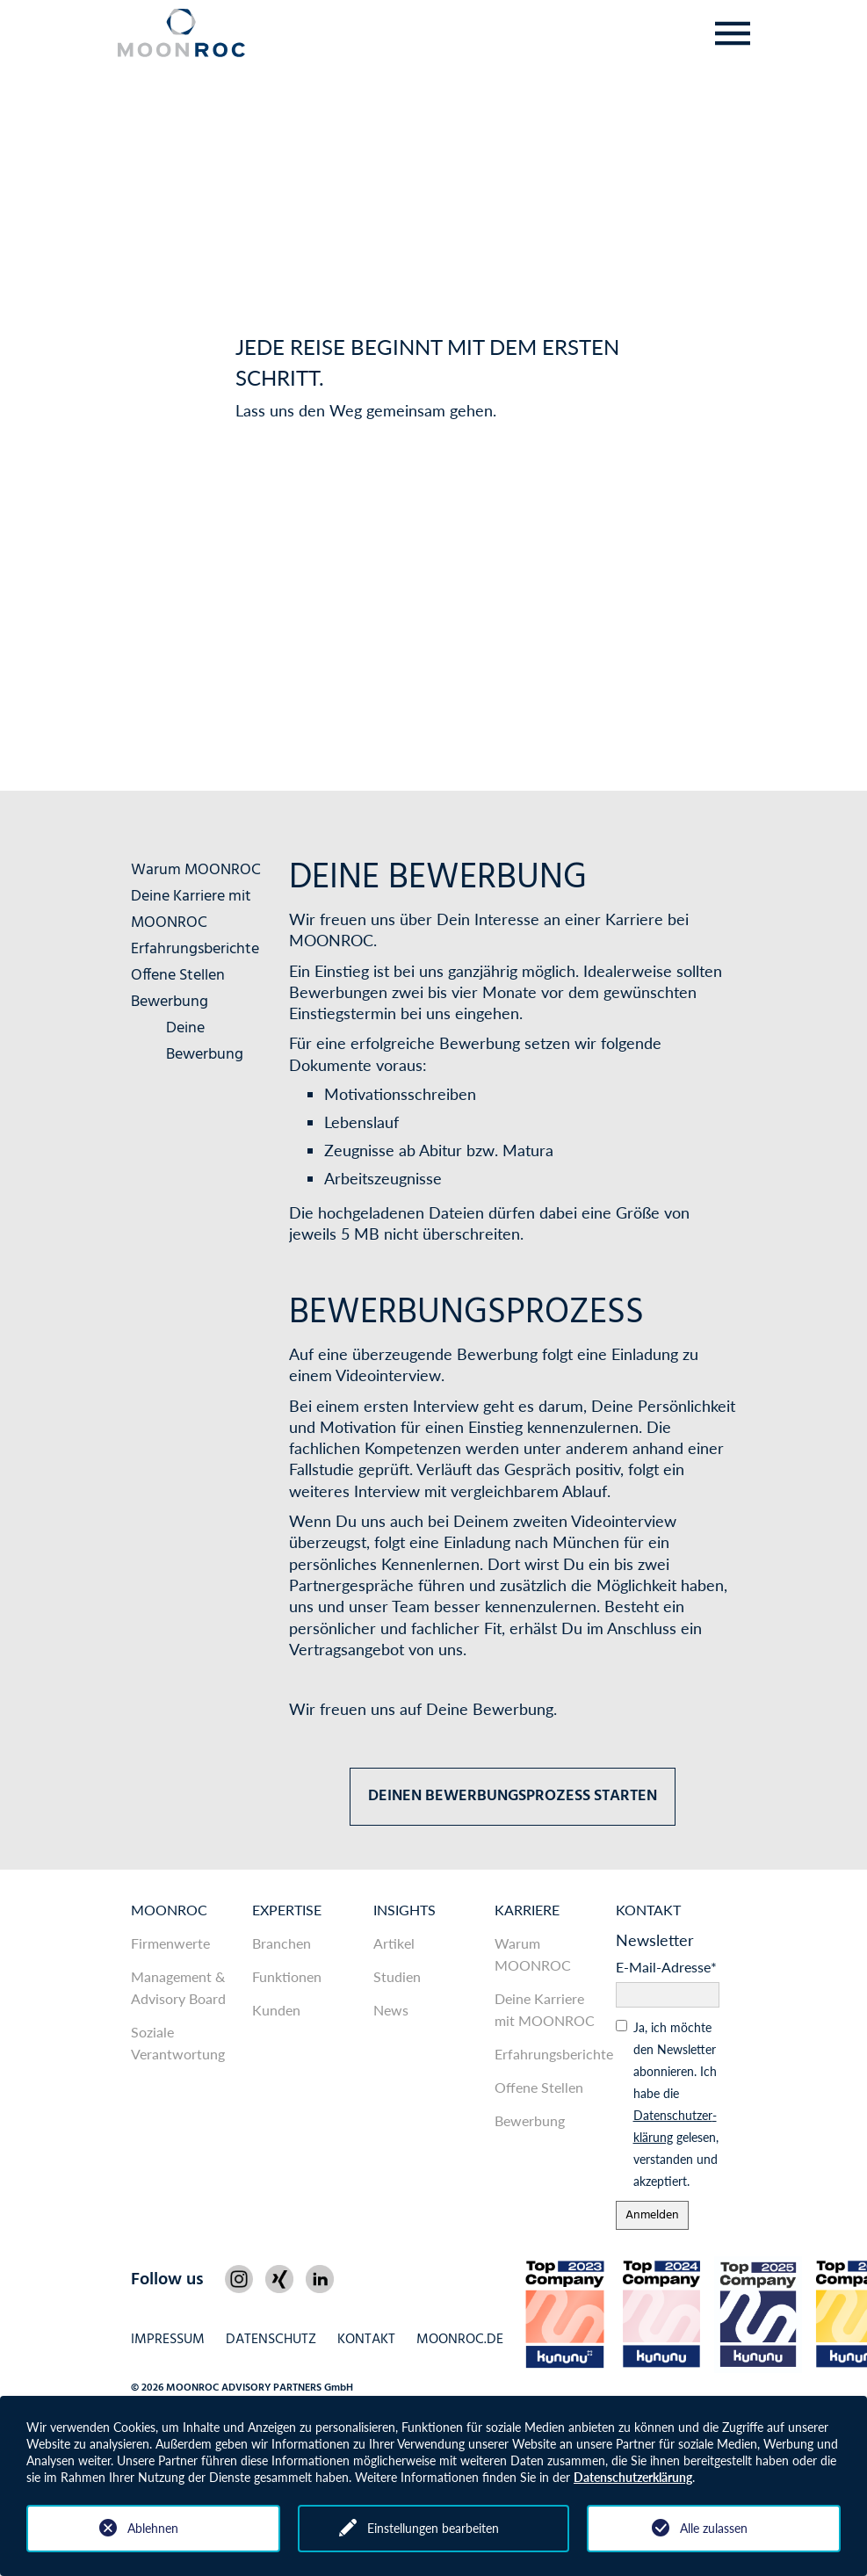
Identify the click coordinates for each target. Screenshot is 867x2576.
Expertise (287, 1909)
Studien (397, 1976)
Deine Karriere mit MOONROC (191, 910)
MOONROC (169, 1909)
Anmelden (652, 2215)
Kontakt (648, 1909)
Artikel (394, 1943)
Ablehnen (152, 2528)
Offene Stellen (178, 975)
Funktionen (287, 1976)
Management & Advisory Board (178, 1987)
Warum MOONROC (196, 870)
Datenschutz (271, 2340)
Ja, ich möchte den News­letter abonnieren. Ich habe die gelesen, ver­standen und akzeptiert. (676, 2104)
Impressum (168, 2340)
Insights (404, 1909)
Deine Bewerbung (204, 1041)
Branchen (281, 1943)
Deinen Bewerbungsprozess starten (512, 1796)
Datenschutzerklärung (633, 2477)
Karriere (527, 1909)
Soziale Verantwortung (178, 2042)
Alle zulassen (714, 2528)
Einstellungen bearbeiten (433, 2528)
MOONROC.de (459, 2340)
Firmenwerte (170, 1943)
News (390, 2009)
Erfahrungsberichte (195, 949)
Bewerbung (169, 1002)
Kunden (276, 2009)
